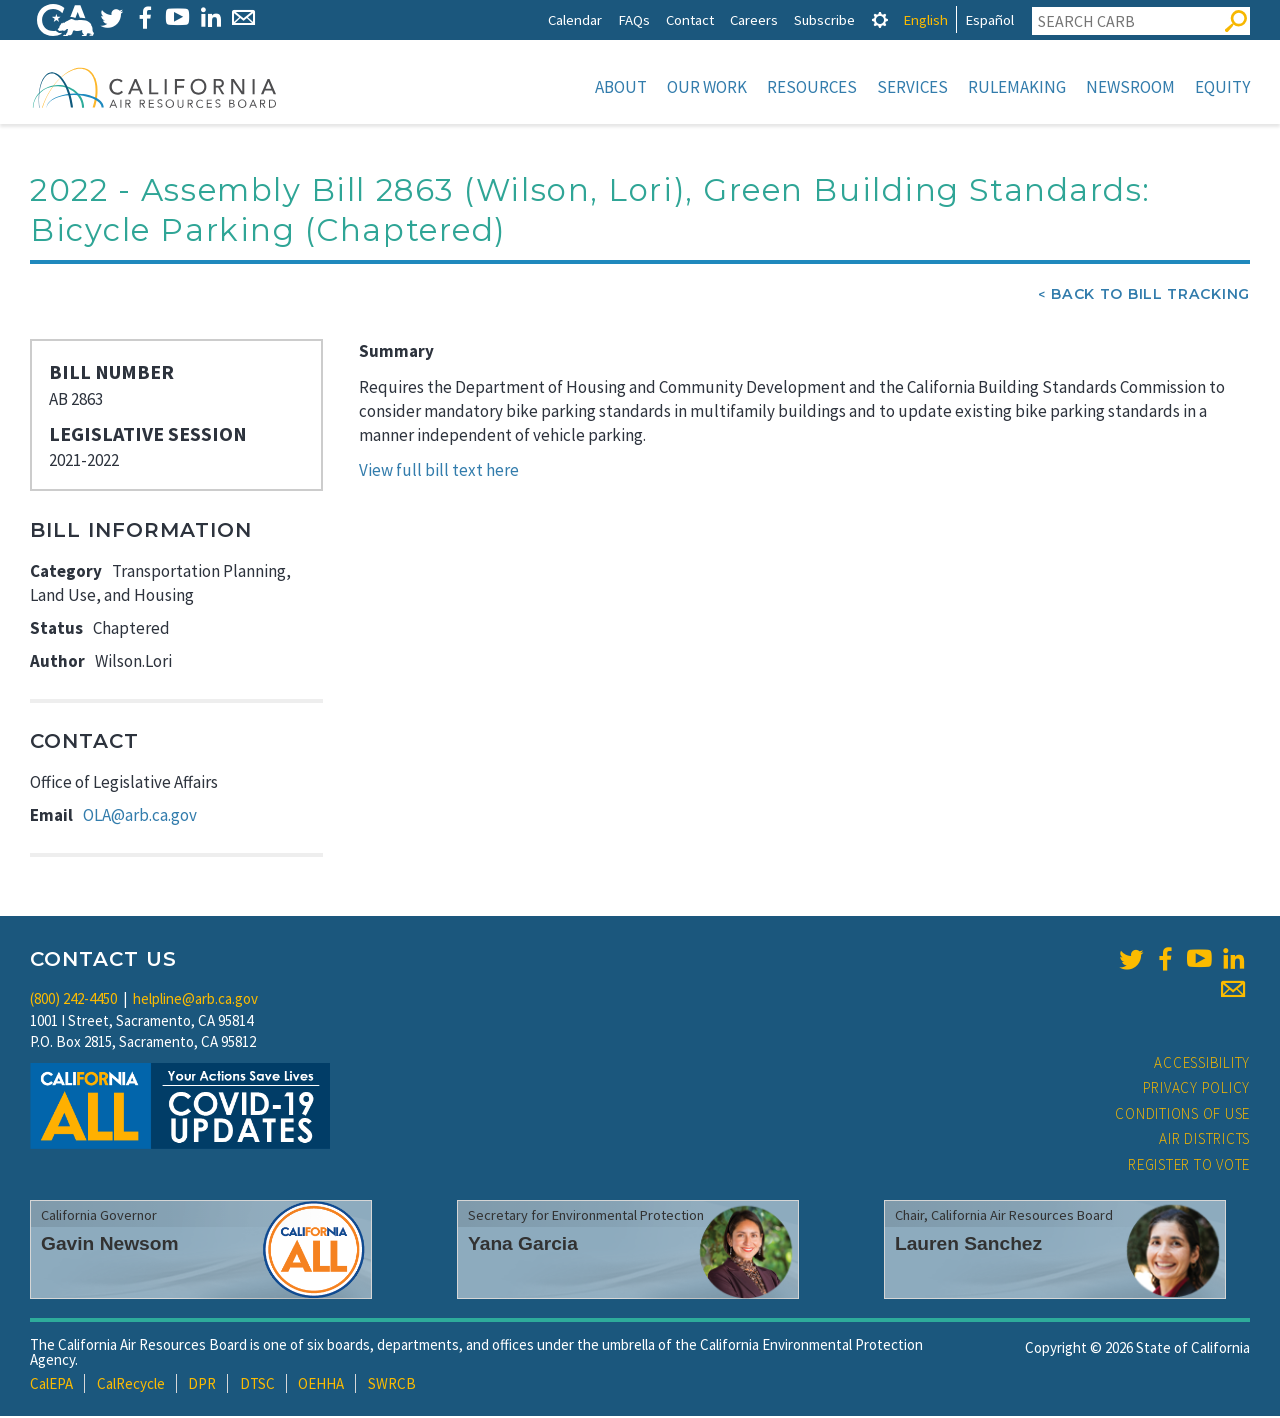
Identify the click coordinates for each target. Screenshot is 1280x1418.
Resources (812, 87)
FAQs (634, 19)
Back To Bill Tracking (1150, 296)
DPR (202, 1385)
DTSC (257, 1385)
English (925, 19)
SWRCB (392, 1385)
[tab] (880, 19)
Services (912, 87)
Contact (690, 19)
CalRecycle (131, 1385)
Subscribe (824, 19)
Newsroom (1130, 87)
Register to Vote (1189, 1166)
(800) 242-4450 (73, 1000)
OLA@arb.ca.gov (140, 817)
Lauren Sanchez (968, 1245)
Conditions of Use (1182, 1115)
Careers (754, 19)
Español (989, 19)
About (621, 87)
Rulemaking (1017, 87)
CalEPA (51, 1385)
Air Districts (1204, 1140)
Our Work (707, 87)
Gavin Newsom (110, 1245)
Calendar (575, 19)
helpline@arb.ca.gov (195, 1000)
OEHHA (321, 1385)
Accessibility (1202, 1064)
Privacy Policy (1197, 1089)
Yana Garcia (523, 1245)
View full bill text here (439, 472)
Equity (1222, 87)
